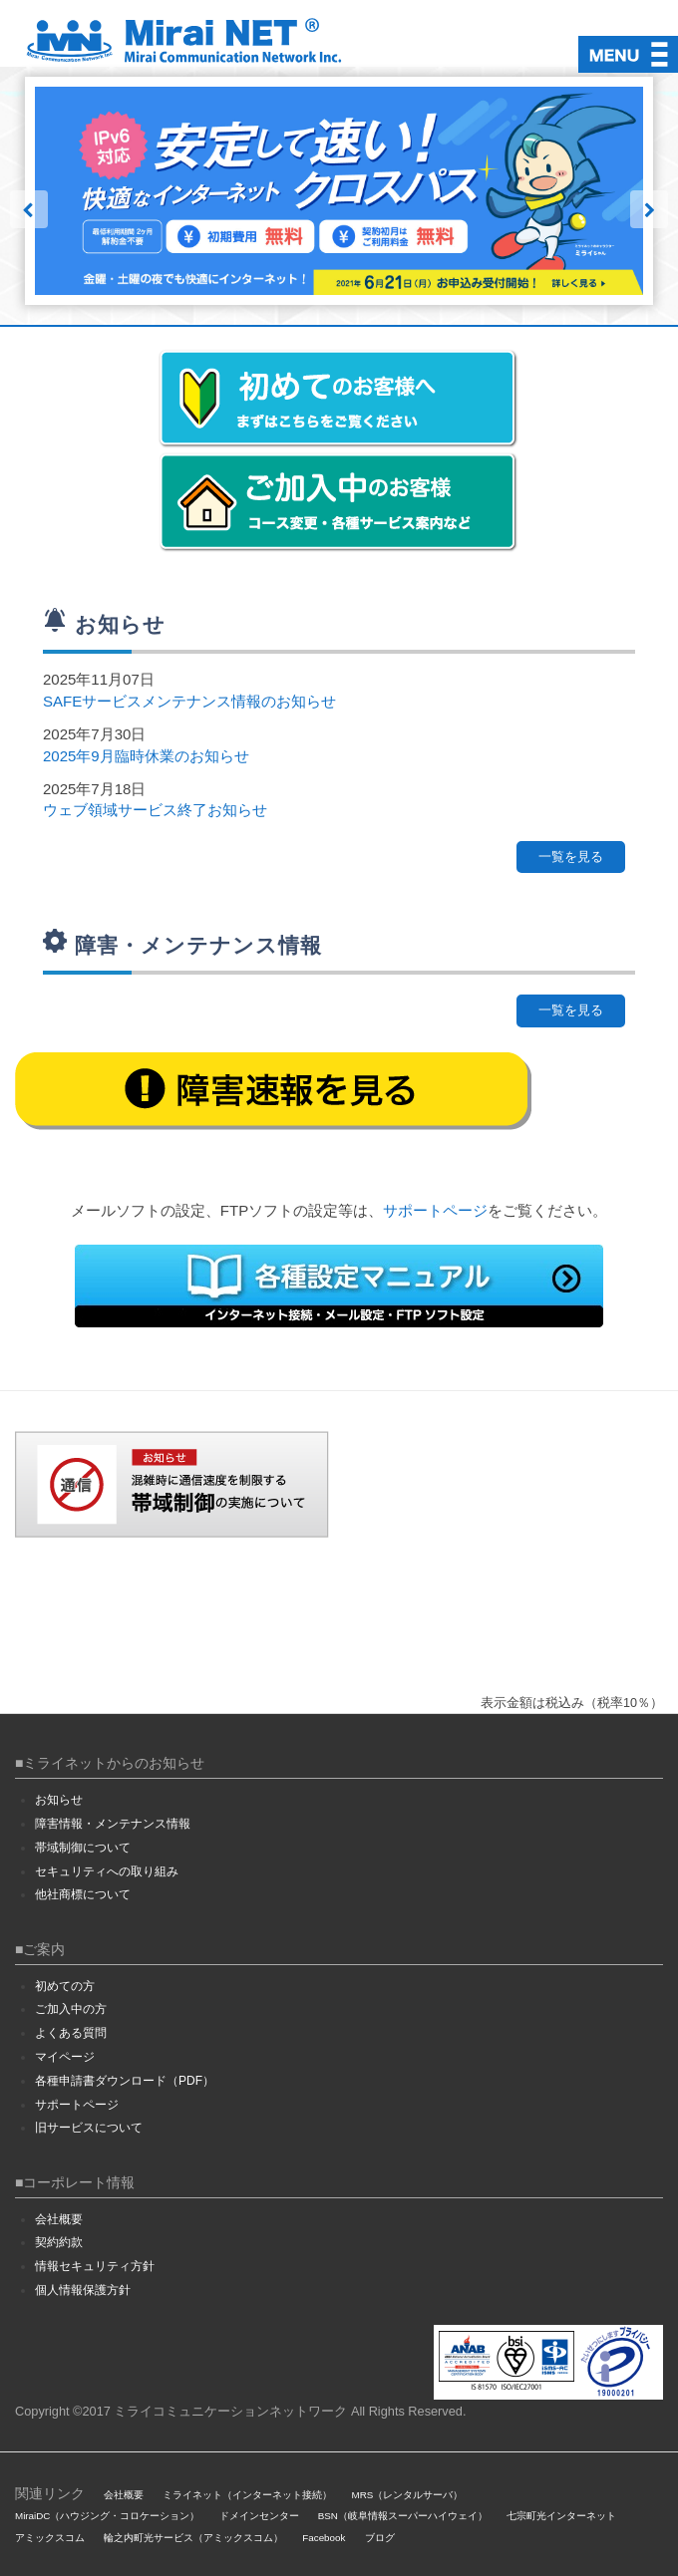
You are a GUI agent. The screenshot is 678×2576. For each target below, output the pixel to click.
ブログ (380, 2537)
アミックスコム (50, 2537)
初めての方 (65, 1986)
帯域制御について (83, 1848)
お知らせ (59, 1800)
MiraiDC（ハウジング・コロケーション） (107, 2515)
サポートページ (435, 1210)
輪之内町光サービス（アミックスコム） (193, 2537)
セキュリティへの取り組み (106, 1871)
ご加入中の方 (71, 2009)
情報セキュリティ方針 (95, 2266)
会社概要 (59, 2219)
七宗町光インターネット (561, 2515)
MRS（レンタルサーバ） (408, 2494)
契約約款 (59, 2242)
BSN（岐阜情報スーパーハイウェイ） (403, 2515)
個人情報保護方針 (83, 2290)
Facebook (323, 2537)
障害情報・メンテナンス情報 (112, 1824)
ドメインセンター (259, 2515)
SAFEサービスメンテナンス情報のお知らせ (189, 701)
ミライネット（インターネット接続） (247, 2494)
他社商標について (83, 1894)
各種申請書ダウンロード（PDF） (124, 2081)
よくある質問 (71, 2033)
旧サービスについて (89, 2128)
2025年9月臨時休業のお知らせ (146, 755)
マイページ (65, 2057)
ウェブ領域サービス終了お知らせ (155, 809)
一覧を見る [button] (570, 856)
